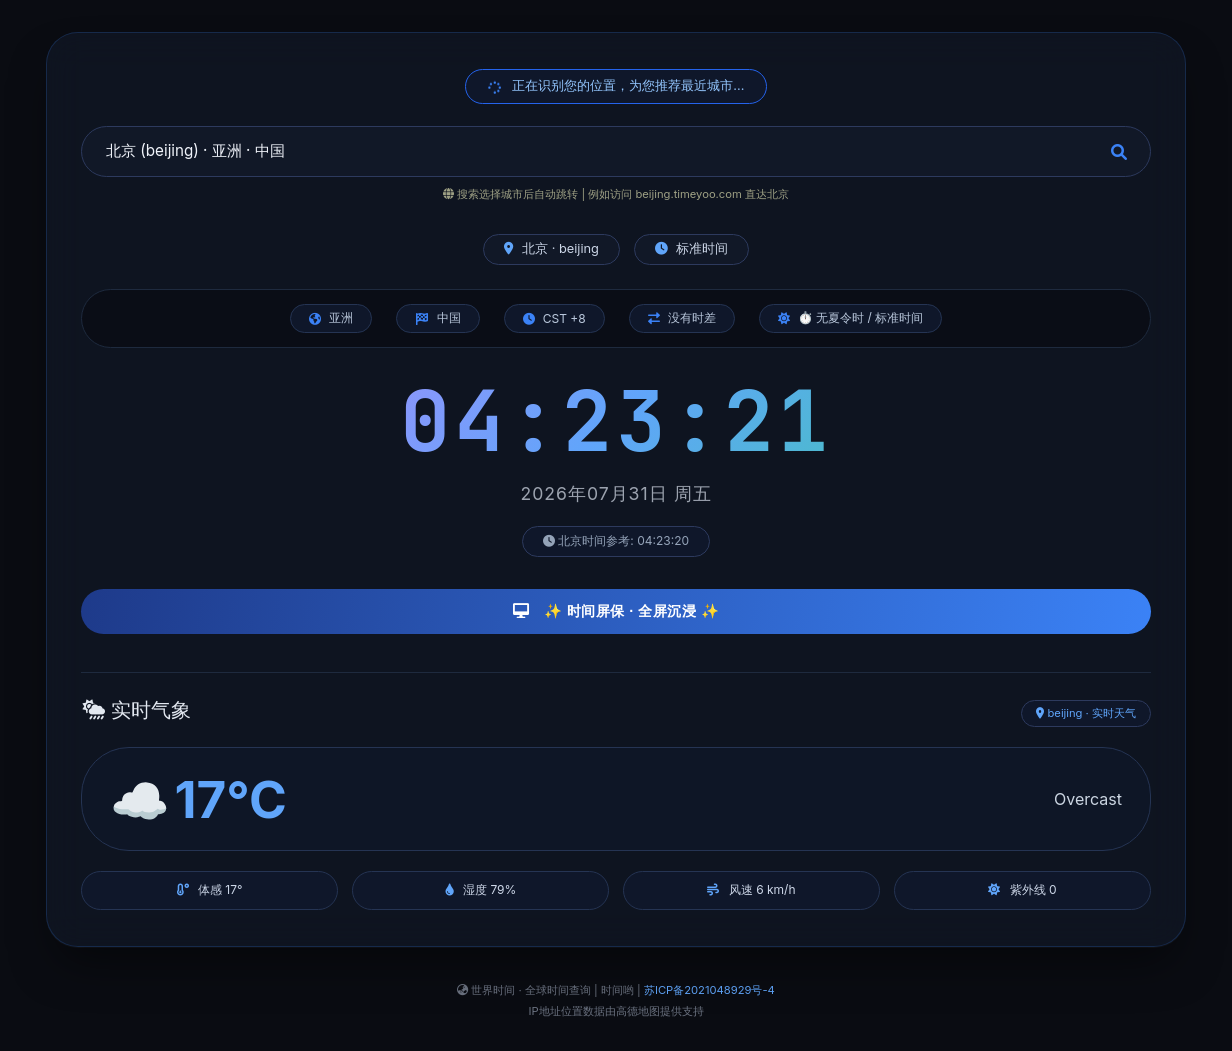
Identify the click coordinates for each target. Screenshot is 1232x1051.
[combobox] (616, 151)
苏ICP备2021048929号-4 (709, 990)
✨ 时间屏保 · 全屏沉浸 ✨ (616, 611)
